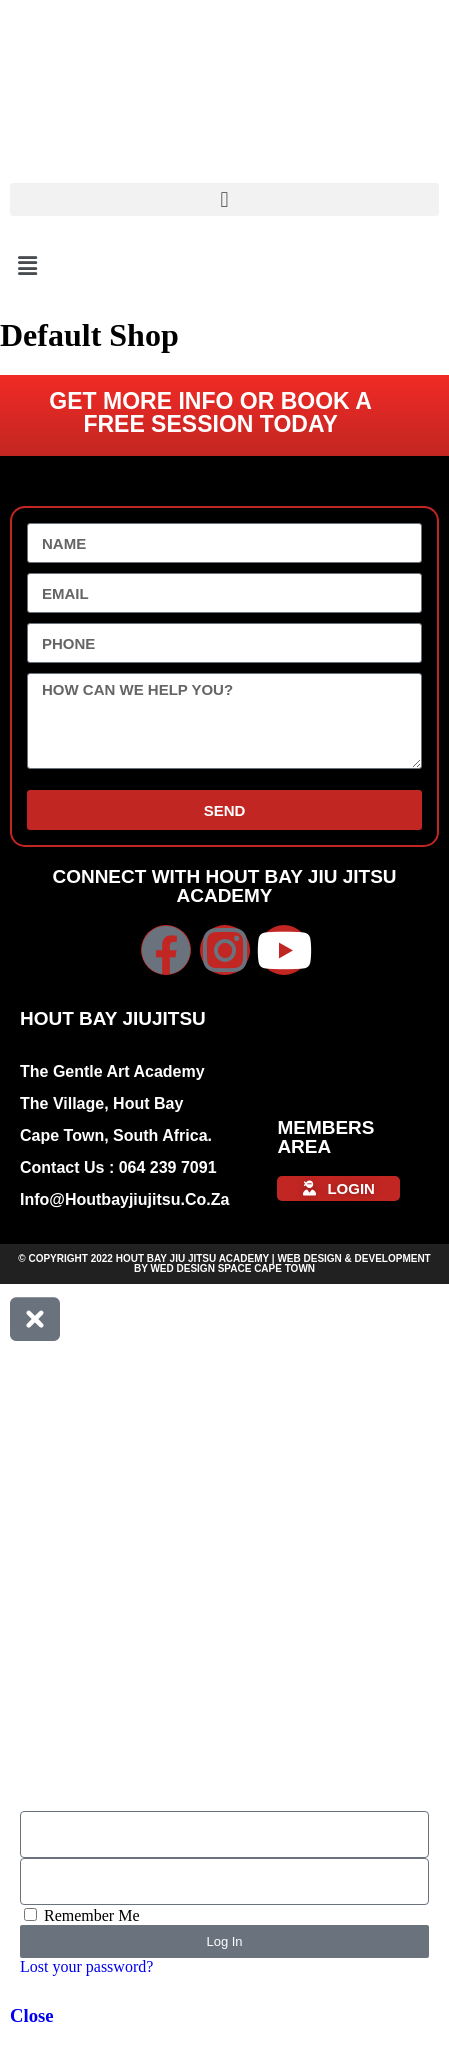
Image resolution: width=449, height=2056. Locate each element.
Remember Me (82, 1915)
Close (32, 2015)
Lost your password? (86, 1966)
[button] (224, 199)
